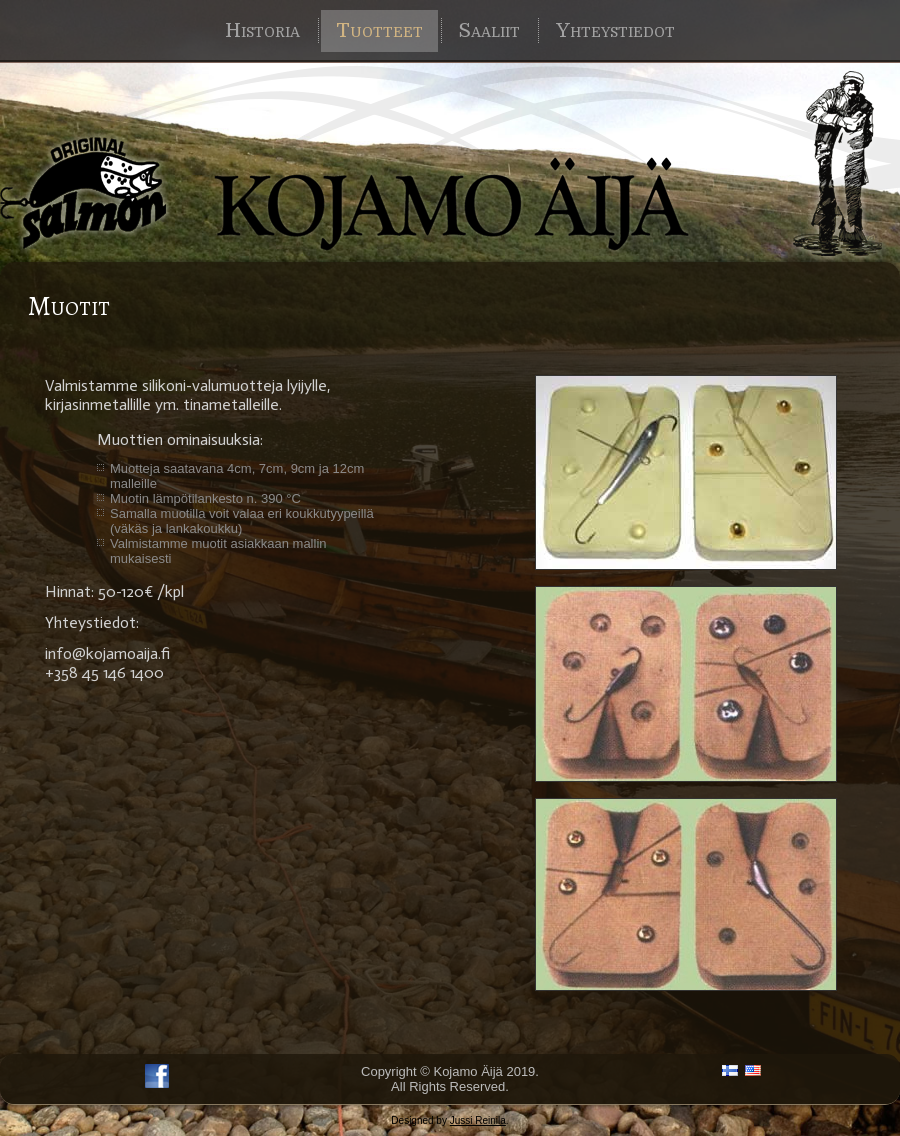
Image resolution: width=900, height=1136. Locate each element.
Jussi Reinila (478, 1120)
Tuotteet (379, 30)
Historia (262, 30)
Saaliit (489, 30)
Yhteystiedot (615, 30)
